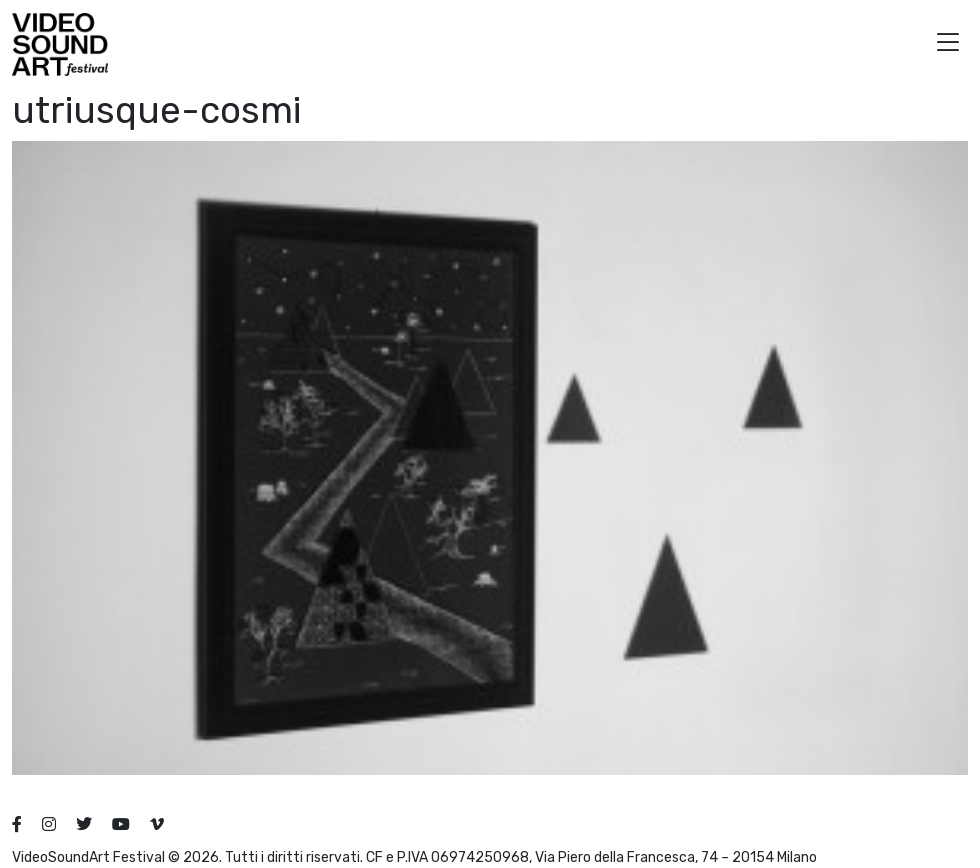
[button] (948, 44)
